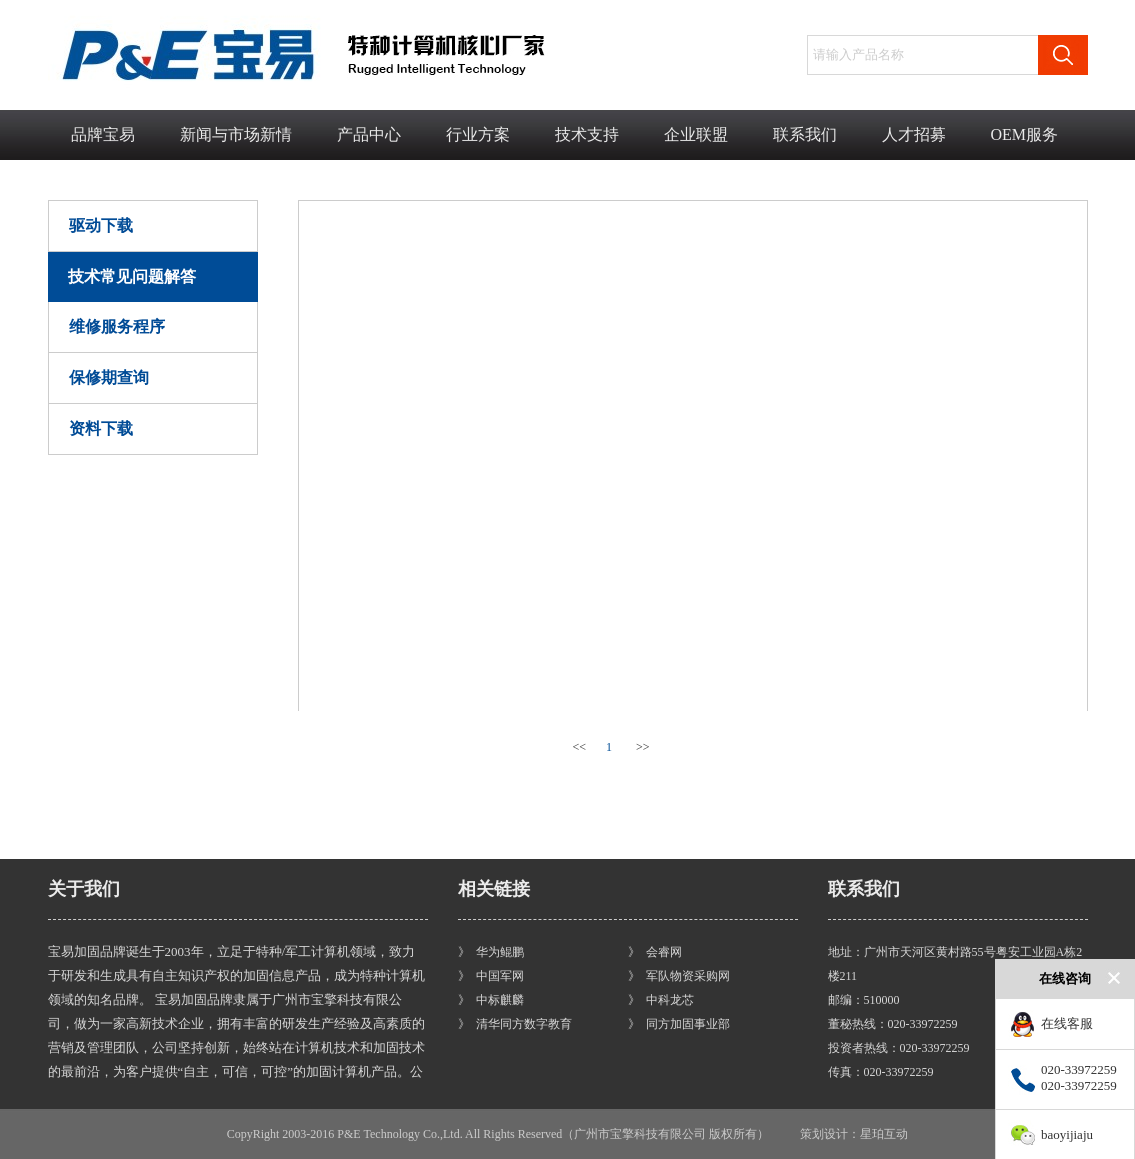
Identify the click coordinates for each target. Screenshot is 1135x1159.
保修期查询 (109, 377)
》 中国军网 (491, 976)
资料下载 (101, 428)
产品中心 (369, 134)
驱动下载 (101, 225)
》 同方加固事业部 (679, 1024)
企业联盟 (696, 134)
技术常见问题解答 (132, 276)
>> (643, 747)
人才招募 (914, 134)
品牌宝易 (103, 134)
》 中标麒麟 (491, 1000)
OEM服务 (1025, 134)
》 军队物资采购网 (679, 976)
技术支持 (587, 134)
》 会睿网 (655, 952)
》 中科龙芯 (661, 1000)
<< (580, 747)
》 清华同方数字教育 (515, 1024)
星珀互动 (884, 1134)
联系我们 (805, 134)
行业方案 (478, 134)
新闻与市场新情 (236, 134)
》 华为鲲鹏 (491, 952)
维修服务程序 (117, 326)
